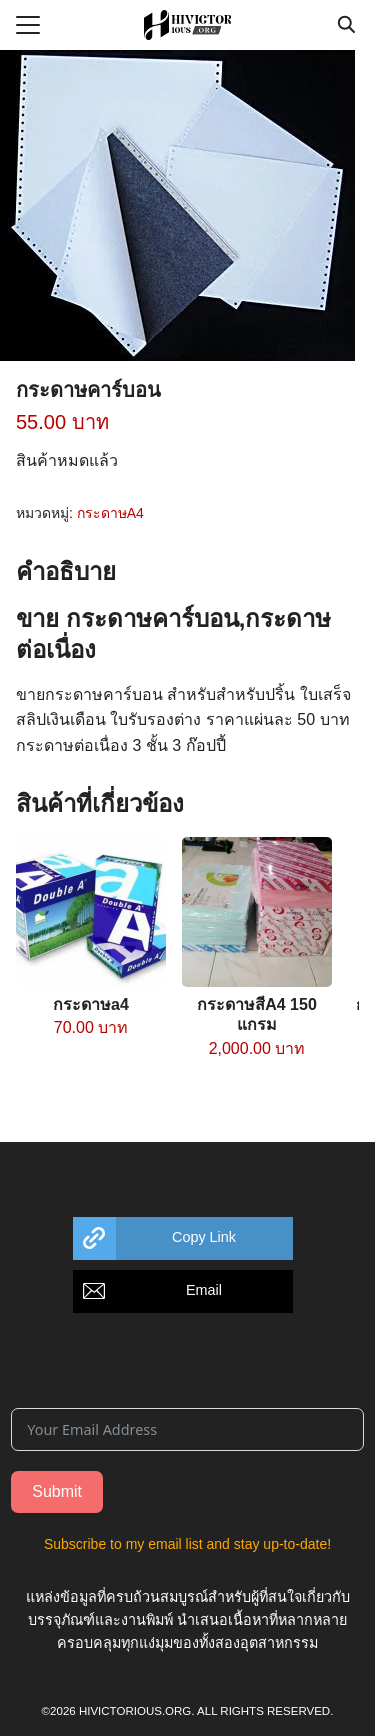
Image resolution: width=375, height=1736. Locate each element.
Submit (57, 1491)
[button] (183, 1238)
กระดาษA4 (110, 513)
